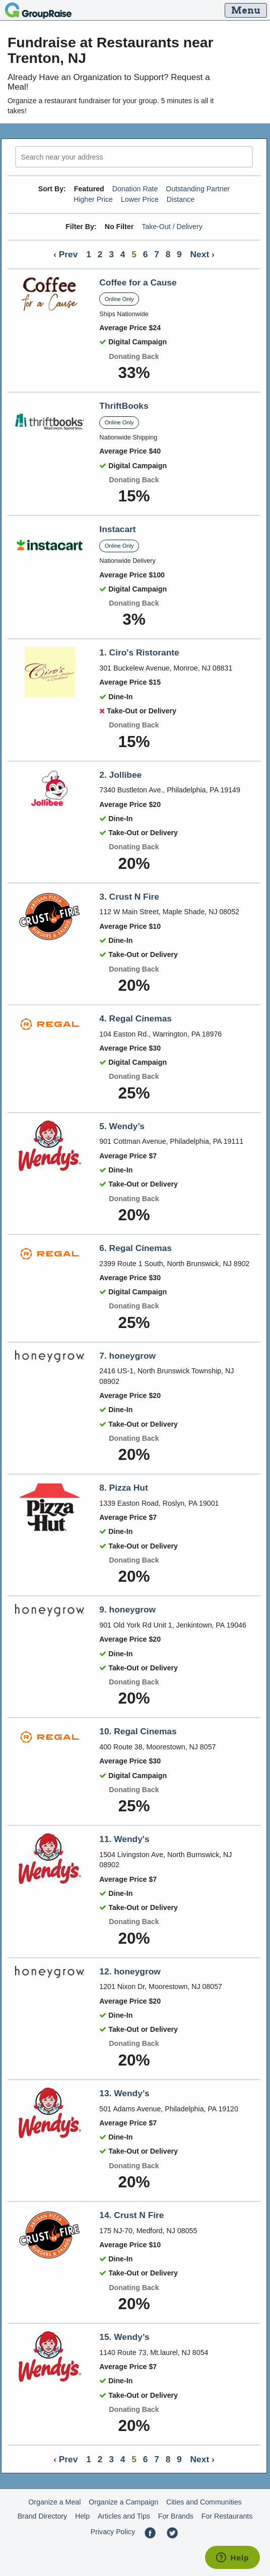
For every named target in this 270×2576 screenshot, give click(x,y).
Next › (202, 254)
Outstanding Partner (198, 189)
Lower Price (140, 199)
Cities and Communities (204, 2502)
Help (82, 2516)
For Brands (175, 2516)
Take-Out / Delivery (172, 227)
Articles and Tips (124, 2516)
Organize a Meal (54, 2502)
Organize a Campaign (123, 2502)
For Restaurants (227, 2516)
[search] (134, 157)
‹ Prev (65, 254)
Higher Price (93, 199)
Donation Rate (135, 189)
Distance (180, 199)
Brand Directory (43, 2516)
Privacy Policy (113, 2532)
